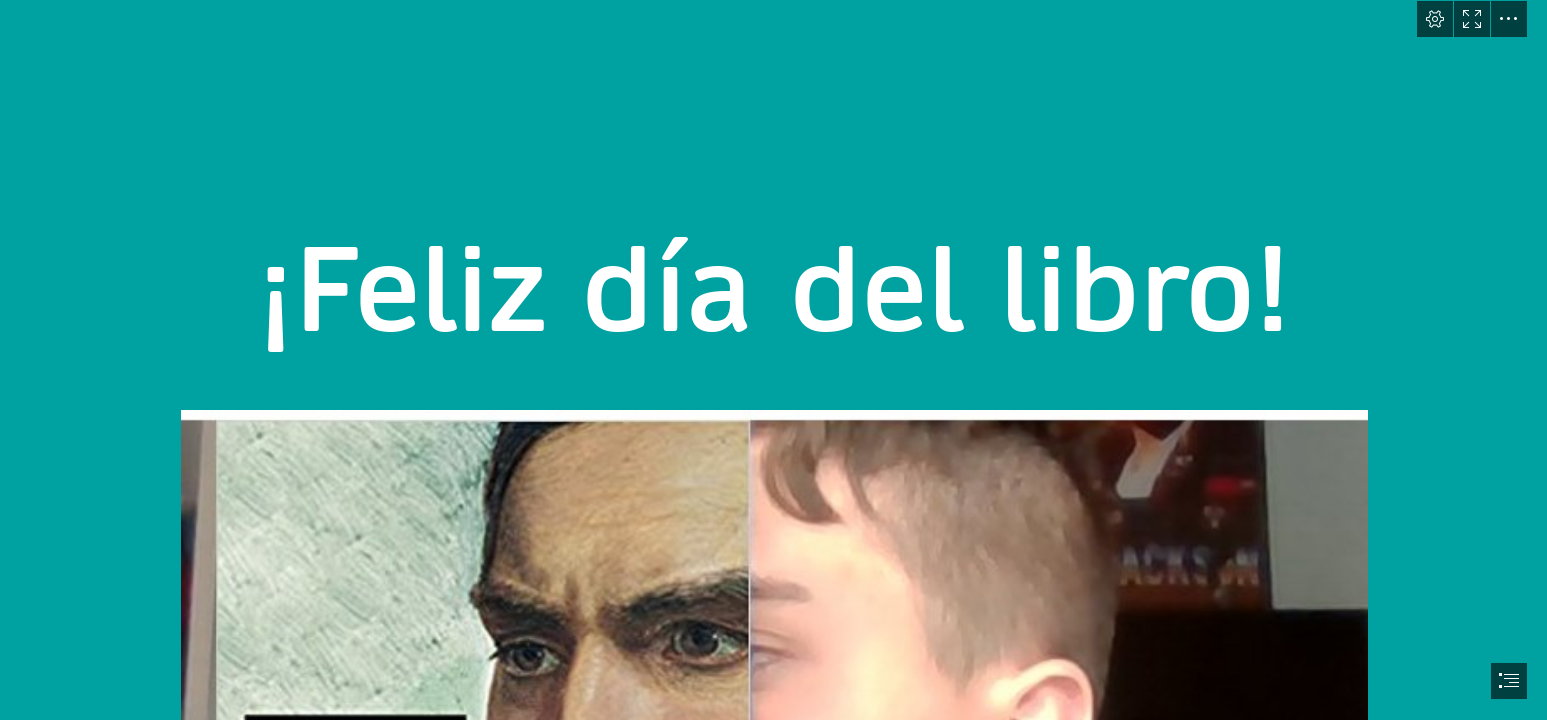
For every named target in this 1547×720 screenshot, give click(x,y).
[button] (1435, 19)
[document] (773, 360)
